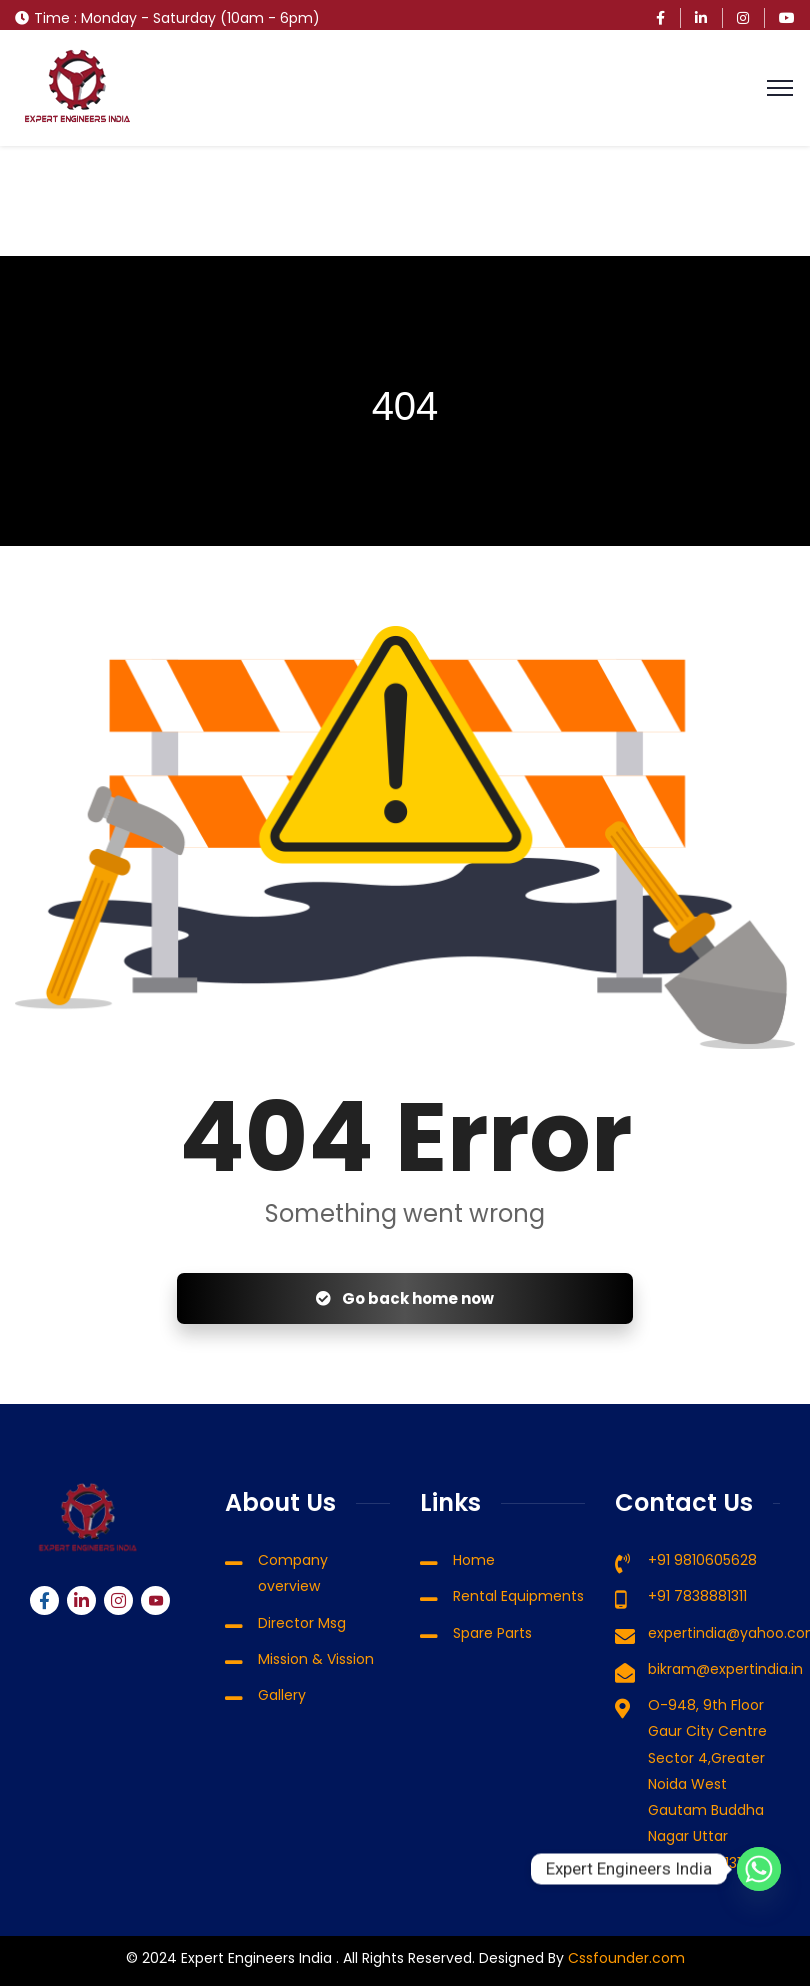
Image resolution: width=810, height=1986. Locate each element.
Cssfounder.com (624, 1958)
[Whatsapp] (759, 1869)
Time (52, 18)
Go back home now (405, 1298)
